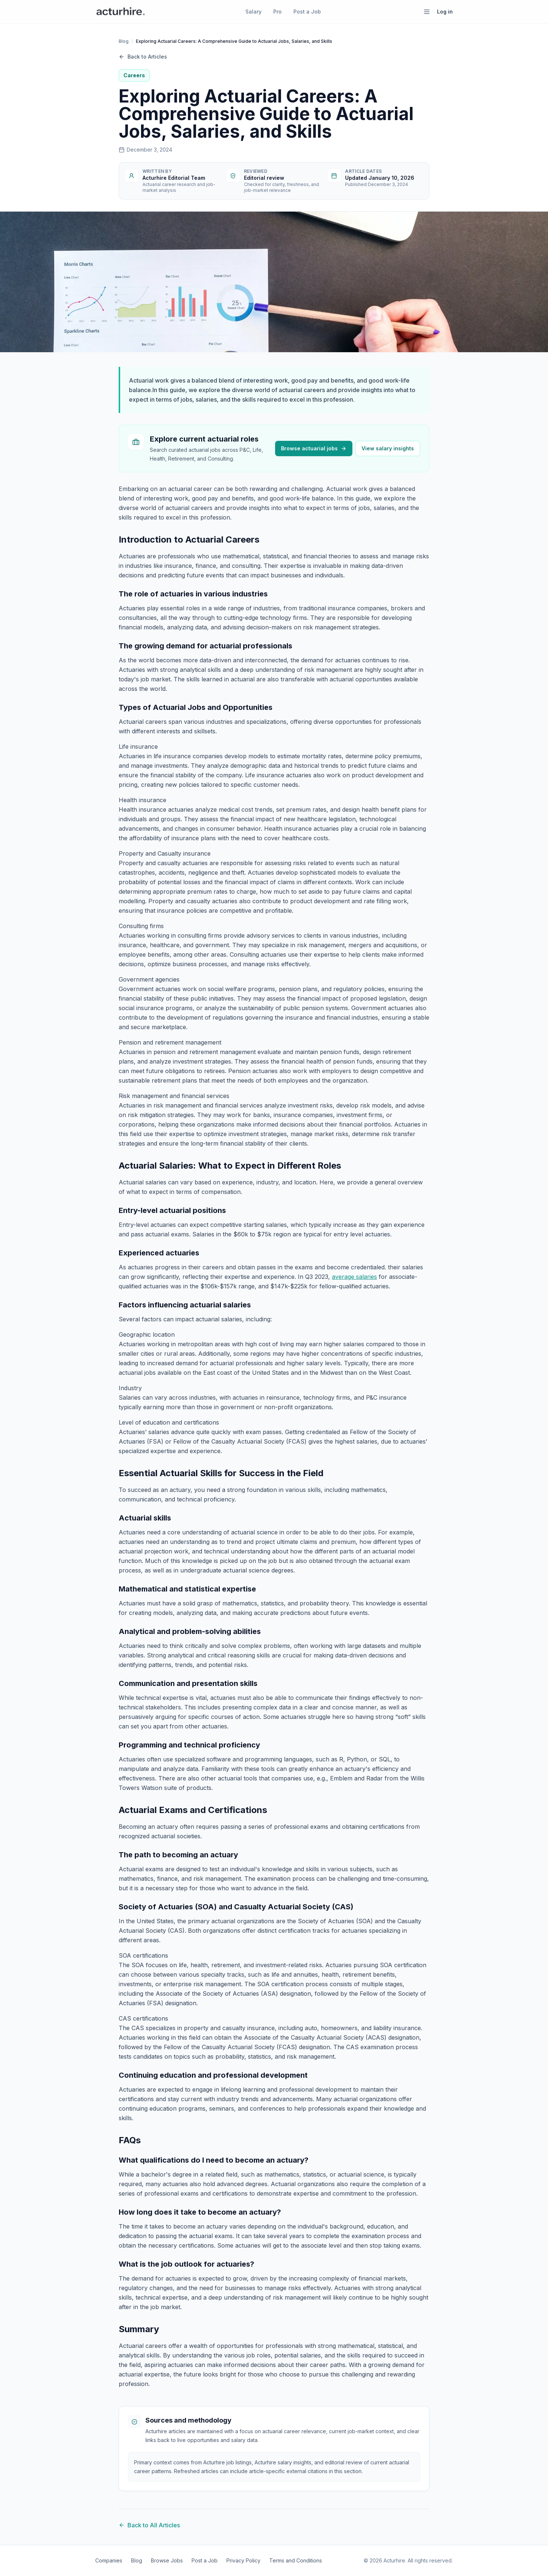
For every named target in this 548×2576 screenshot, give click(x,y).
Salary (253, 11)
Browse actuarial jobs (314, 448)
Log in (445, 11)
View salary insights (388, 448)
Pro (277, 11)
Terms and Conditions (295, 2560)
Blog (124, 41)
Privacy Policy (243, 2560)
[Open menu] (426, 11)
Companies (108, 2560)
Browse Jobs (167, 2560)
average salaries (354, 1276)
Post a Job (307, 11)
